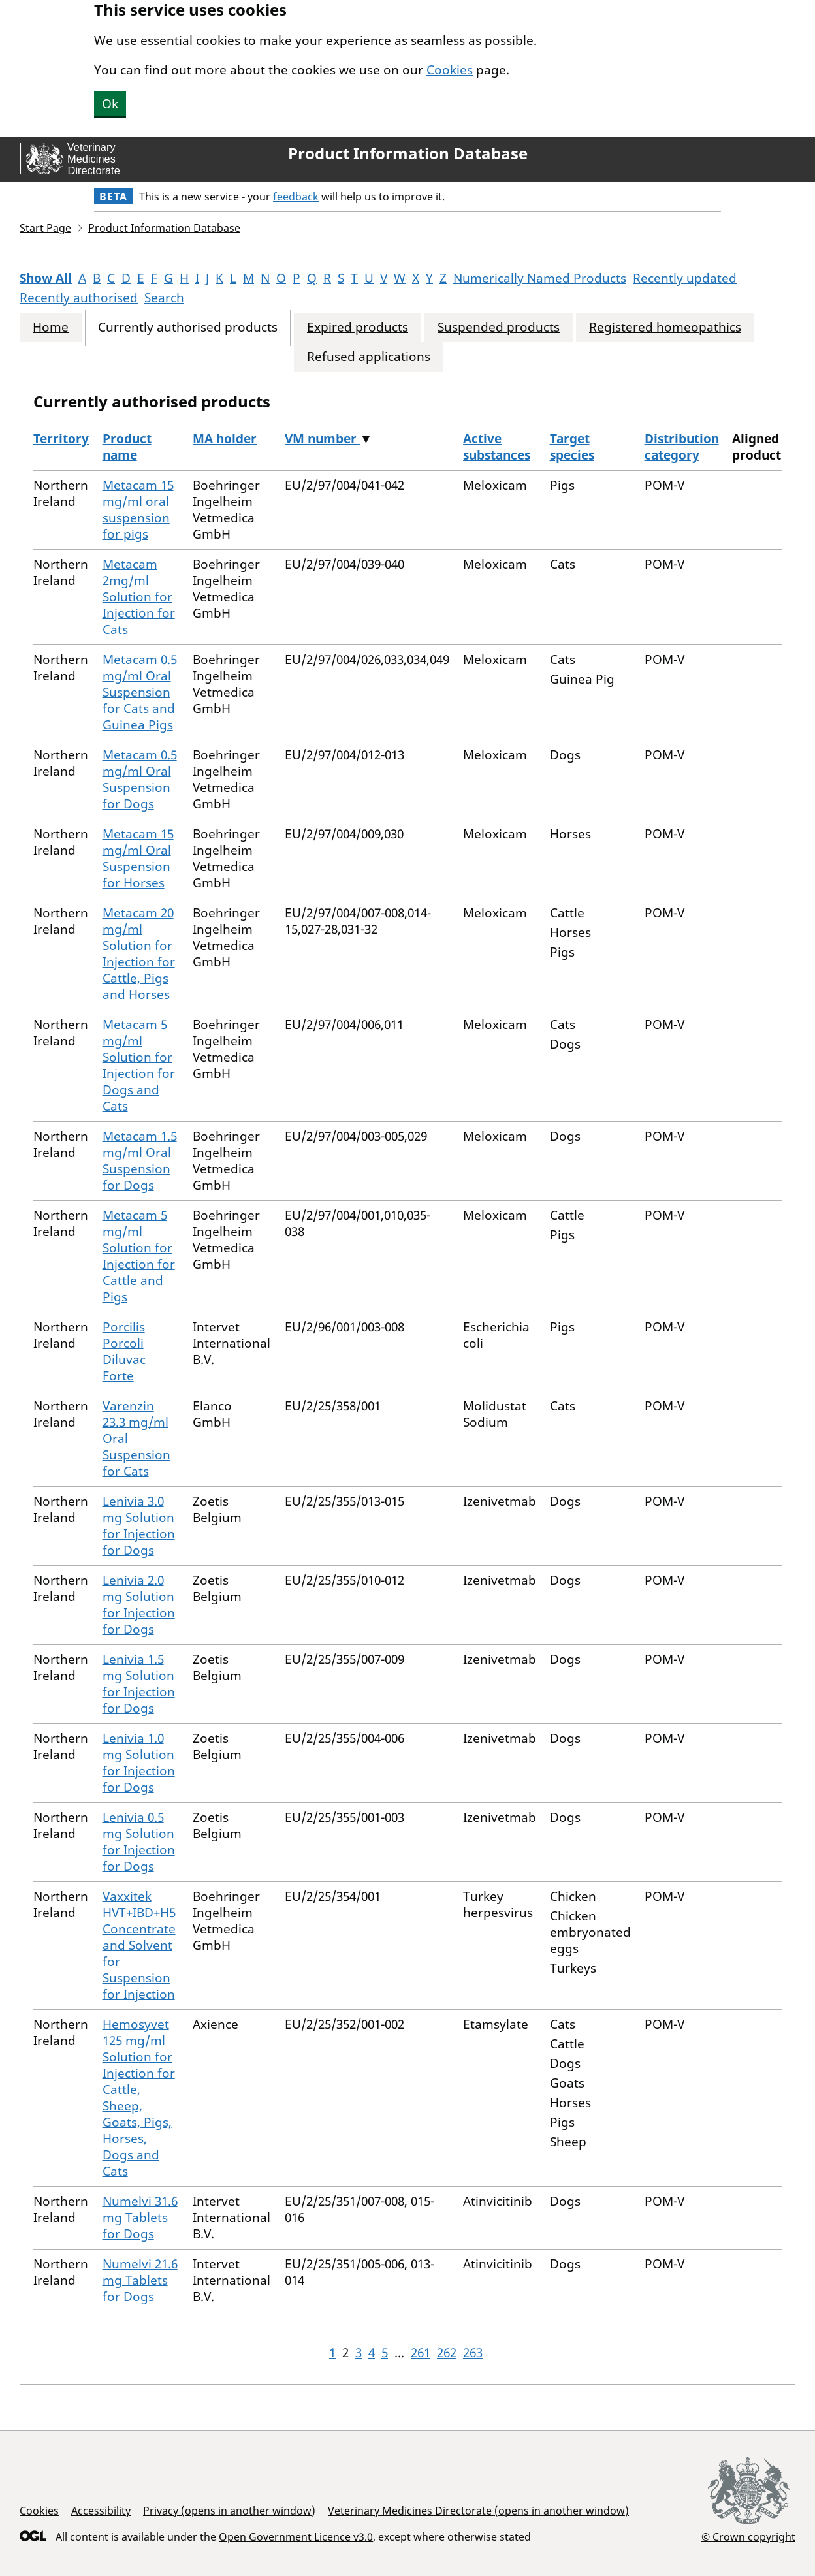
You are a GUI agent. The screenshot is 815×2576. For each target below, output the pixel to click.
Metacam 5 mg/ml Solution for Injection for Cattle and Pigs (139, 1256)
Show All (46, 278)
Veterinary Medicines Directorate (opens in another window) (478, 2511)
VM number (322, 438)
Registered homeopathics (665, 327)
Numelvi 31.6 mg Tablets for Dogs (140, 2217)
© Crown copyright (748, 2536)
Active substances (496, 447)
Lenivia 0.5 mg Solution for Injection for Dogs (139, 1842)
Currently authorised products (188, 327)
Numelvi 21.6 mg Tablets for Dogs (140, 2280)
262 (446, 2352)
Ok (110, 103)
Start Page (45, 228)
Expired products (357, 327)
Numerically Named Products (539, 278)
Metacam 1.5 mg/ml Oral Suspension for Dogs (140, 1161)
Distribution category (682, 447)
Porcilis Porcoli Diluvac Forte (124, 1351)
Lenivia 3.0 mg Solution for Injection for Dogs (139, 1526)
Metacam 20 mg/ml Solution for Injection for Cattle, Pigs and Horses (139, 953)
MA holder (225, 438)
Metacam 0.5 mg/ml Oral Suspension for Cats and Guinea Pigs (140, 692)
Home (51, 327)
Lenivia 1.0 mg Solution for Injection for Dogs (139, 1763)
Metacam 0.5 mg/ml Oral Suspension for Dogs (140, 779)
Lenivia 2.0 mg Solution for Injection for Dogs (139, 1605)
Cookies (449, 69)
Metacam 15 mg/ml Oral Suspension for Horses (138, 858)
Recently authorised (79, 297)
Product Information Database (408, 153)
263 (473, 2352)
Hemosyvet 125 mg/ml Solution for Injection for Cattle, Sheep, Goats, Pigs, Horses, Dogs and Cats (139, 2098)
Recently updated (685, 278)
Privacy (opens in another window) (229, 2511)
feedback (296, 196)
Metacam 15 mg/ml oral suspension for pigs (138, 510)
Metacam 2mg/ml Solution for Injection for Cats (139, 597)
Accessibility (101, 2511)
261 (420, 2352)
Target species (572, 447)
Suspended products (499, 327)
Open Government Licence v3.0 (296, 2537)
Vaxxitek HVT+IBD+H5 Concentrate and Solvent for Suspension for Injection (139, 1945)
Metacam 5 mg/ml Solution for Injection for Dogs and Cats (139, 1065)
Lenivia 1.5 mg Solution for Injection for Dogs (139, 1684)
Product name (127, 447)
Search (164, 297)
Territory (61, 438)
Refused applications (368, 357)
